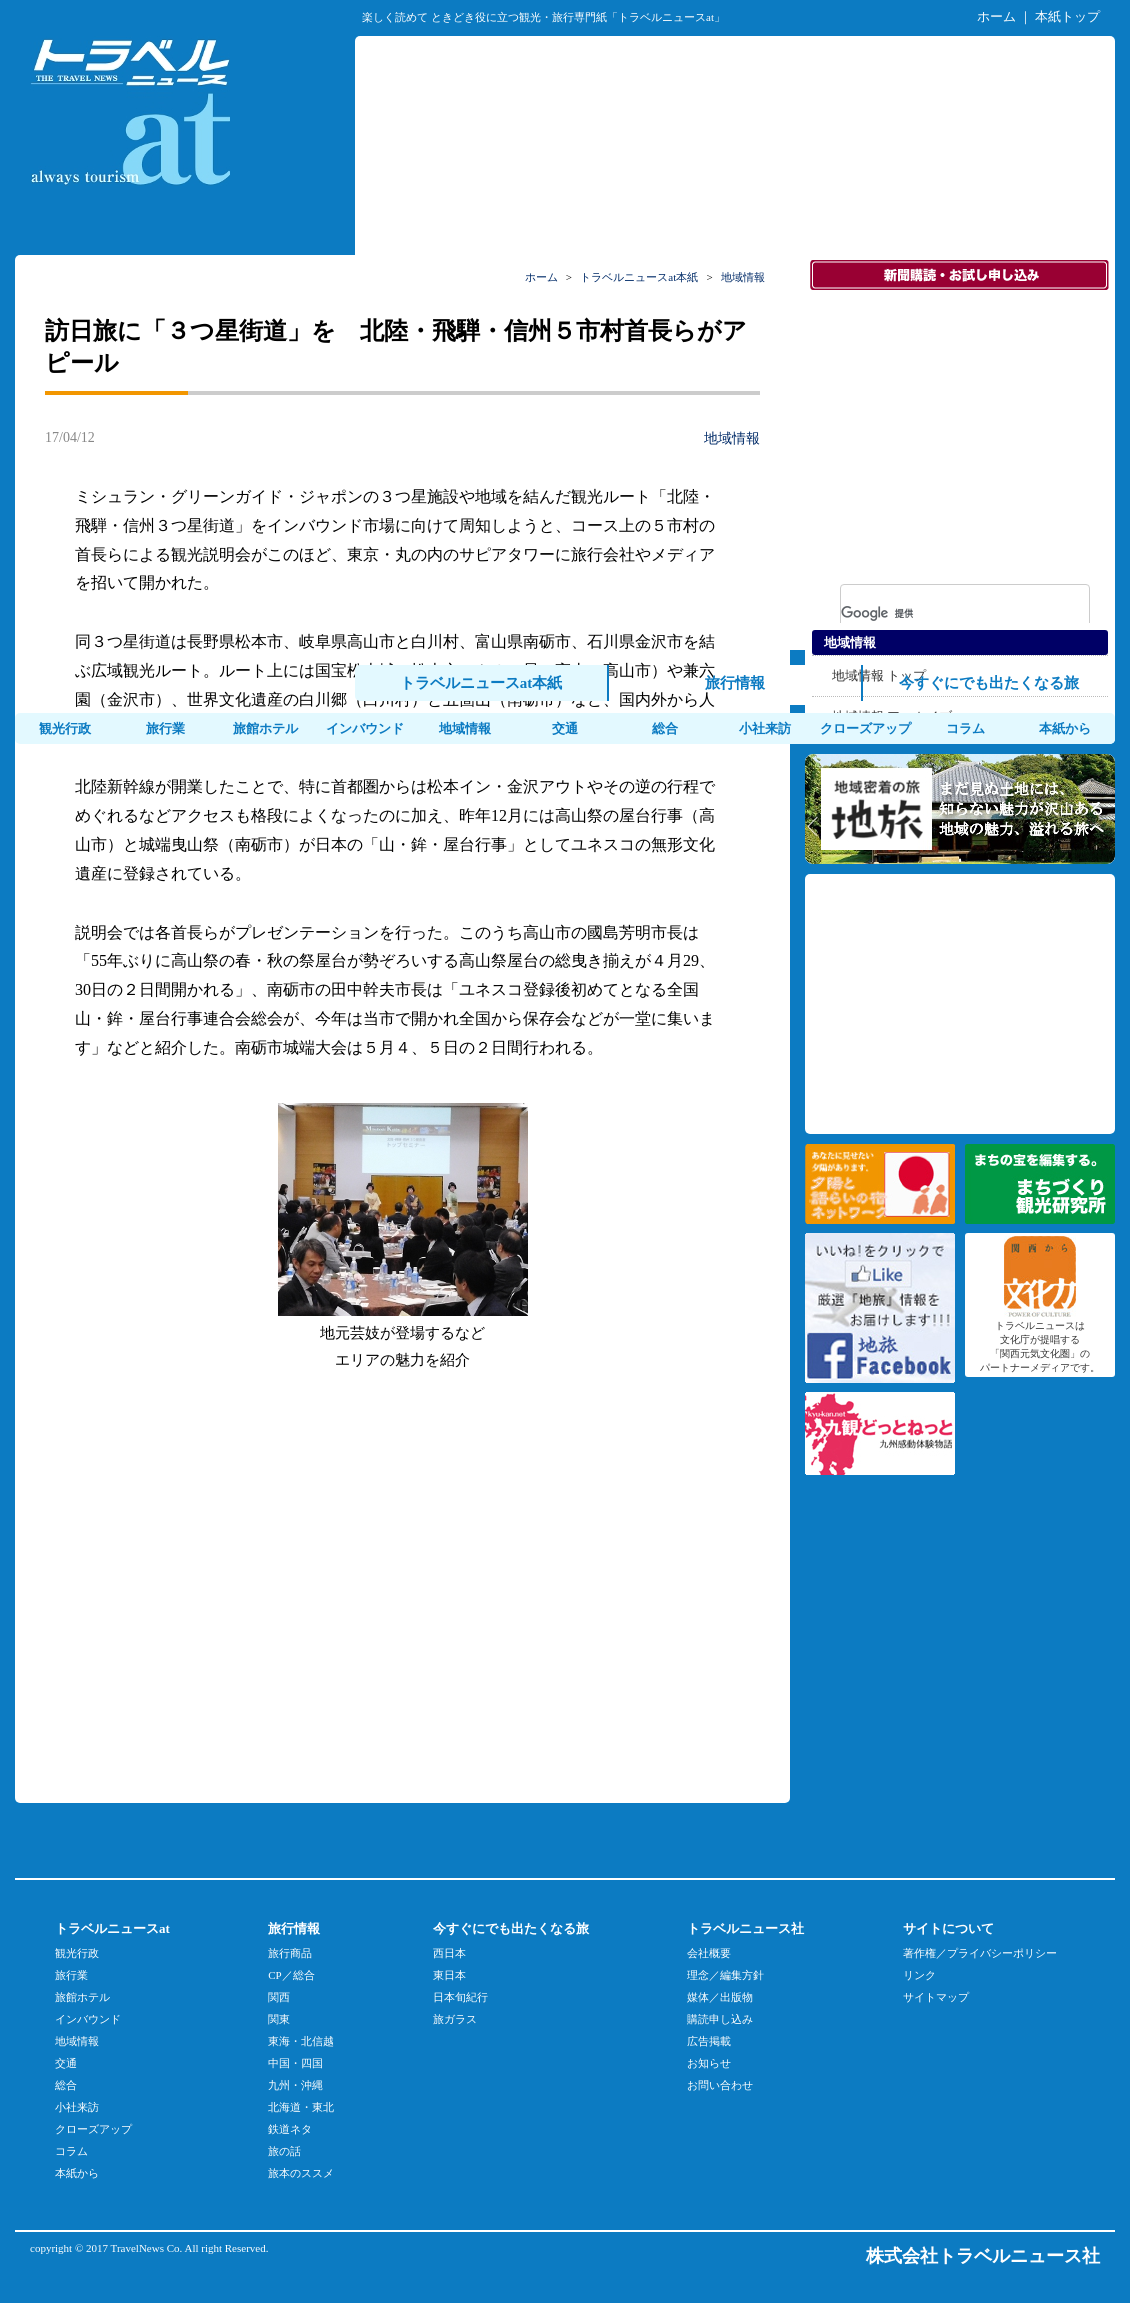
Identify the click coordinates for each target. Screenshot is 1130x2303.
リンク (919, 1975)
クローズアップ (865, 728)
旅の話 (284, 2151)
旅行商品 (290, 1953)
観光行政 (65, 728)
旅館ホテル (265, 728)
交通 (565, 728)
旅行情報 (735, 683)
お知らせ (709, 2063)
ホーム (996, 16)
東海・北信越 (301, 2041)
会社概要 (709, 1953)
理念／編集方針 (725, 1975)
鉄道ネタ (290, 2129)
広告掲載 (709, 2041)
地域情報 (465, 728)
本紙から (1065, 728)
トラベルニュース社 (745, 1928)
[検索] (939, 613)
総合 (665, 728)
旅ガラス (455, 2019)
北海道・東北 (301, 2107)
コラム (965, 728)
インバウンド (365, 728)
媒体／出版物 (720, 1997)
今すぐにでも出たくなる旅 (989, 683)
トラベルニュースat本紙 (481, 683)
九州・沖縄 (295, 2085)
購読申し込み (720, 2019)
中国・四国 (295, 2063)
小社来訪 (765, 728)
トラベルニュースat (112, 1928)
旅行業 (165, 728)
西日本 (449, 1953)
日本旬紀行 (460, 1997)
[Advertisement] (271, 1584)
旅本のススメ (301, 2173)
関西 (279, 1997)
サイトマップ (936, 1997)
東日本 (449, 1975)
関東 (279, 2019)
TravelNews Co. (147, 2248)
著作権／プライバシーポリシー (980, 1953)
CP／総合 (291, 1975)
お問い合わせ (720, 2085)
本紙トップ (1067, 16)
